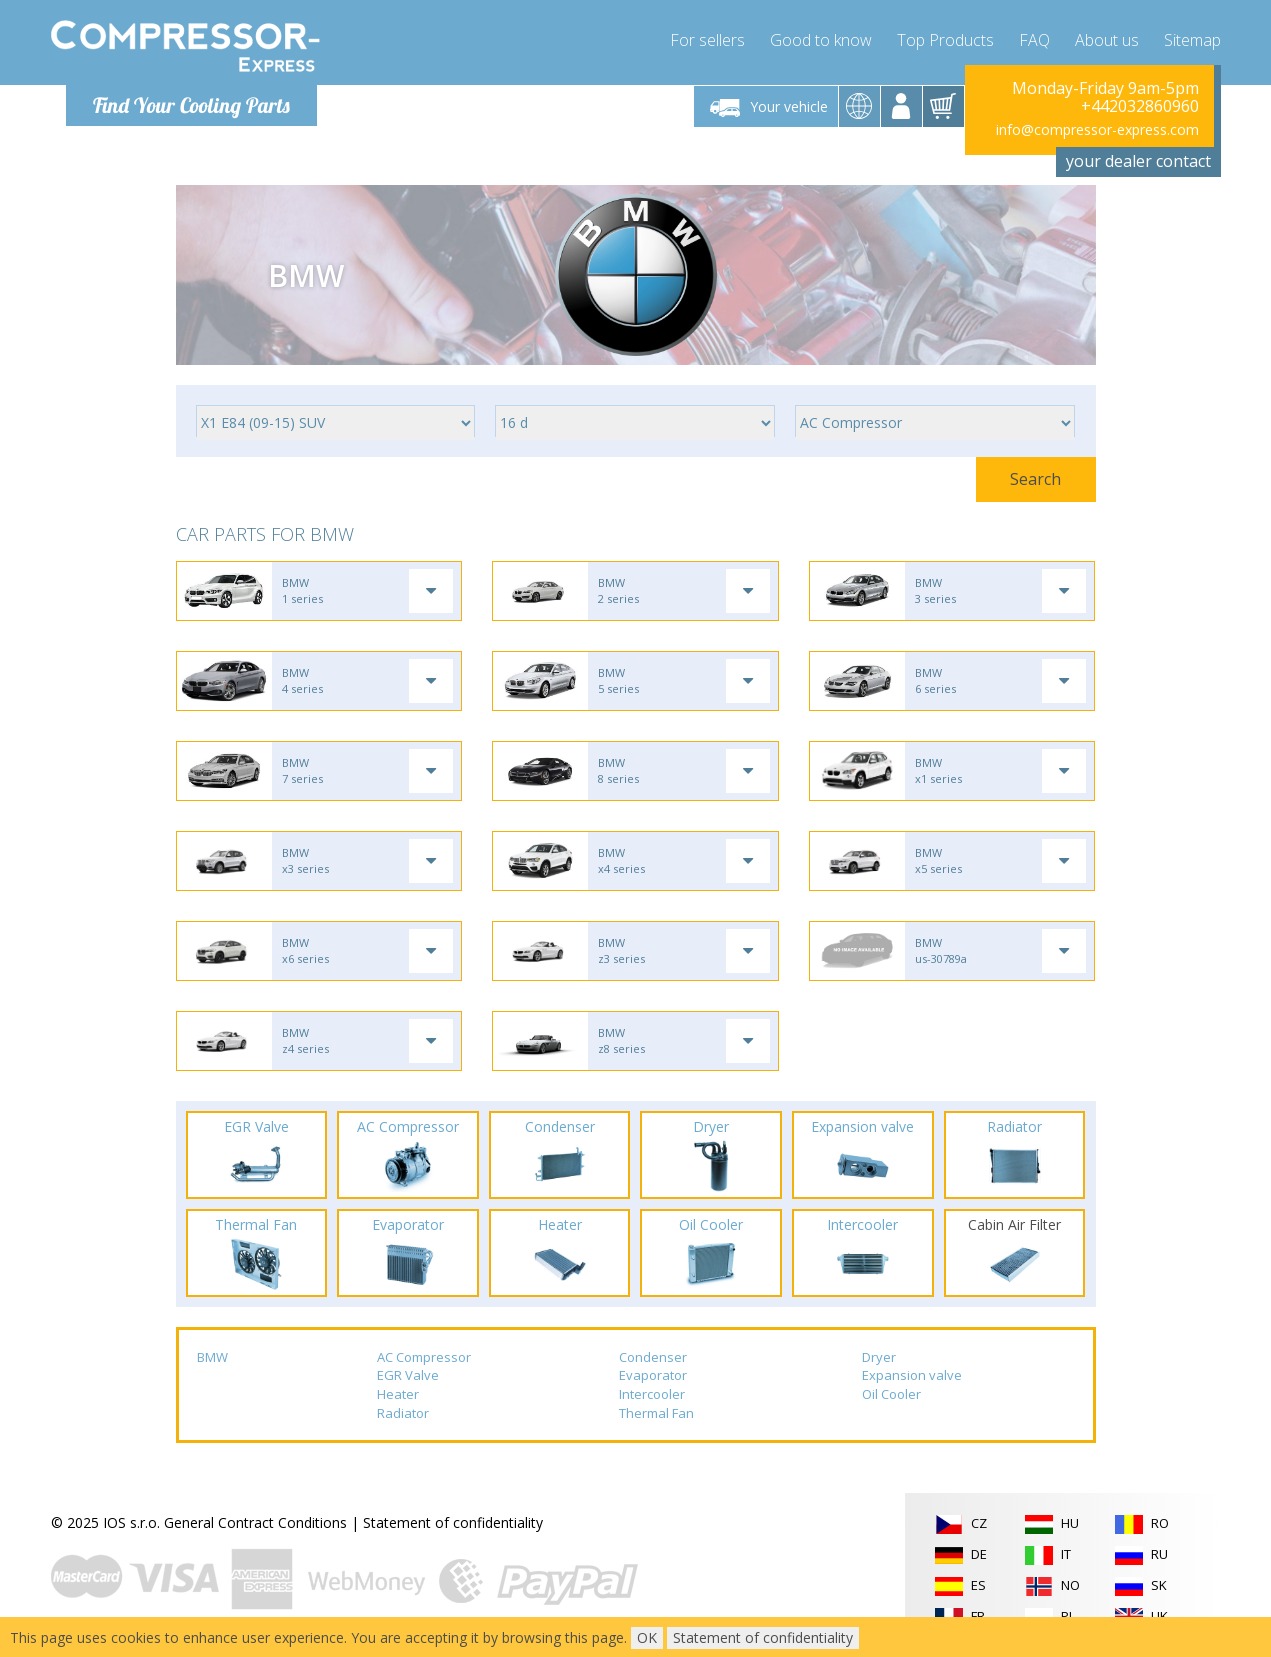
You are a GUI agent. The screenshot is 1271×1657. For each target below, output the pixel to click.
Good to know (821, 40)
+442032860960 (1140, 106)
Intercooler (652, 1394)
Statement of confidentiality (453, 1522)
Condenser (653, 1357)
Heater (398, 1394)
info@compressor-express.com (1097, 129)
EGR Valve (408, 1375)
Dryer (879, 1357)
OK (647, 1637)
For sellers (707, 40)
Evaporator (653, 1375)
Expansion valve (912, 1375)
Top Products (945, 40)
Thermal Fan (656, 1413)
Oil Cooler (891, 1394)
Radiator (403, 1413)
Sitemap (1192, 40)
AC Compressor (424, 1357)
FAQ (1034, 40)
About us (1107, 40)
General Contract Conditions (255, 1522)
